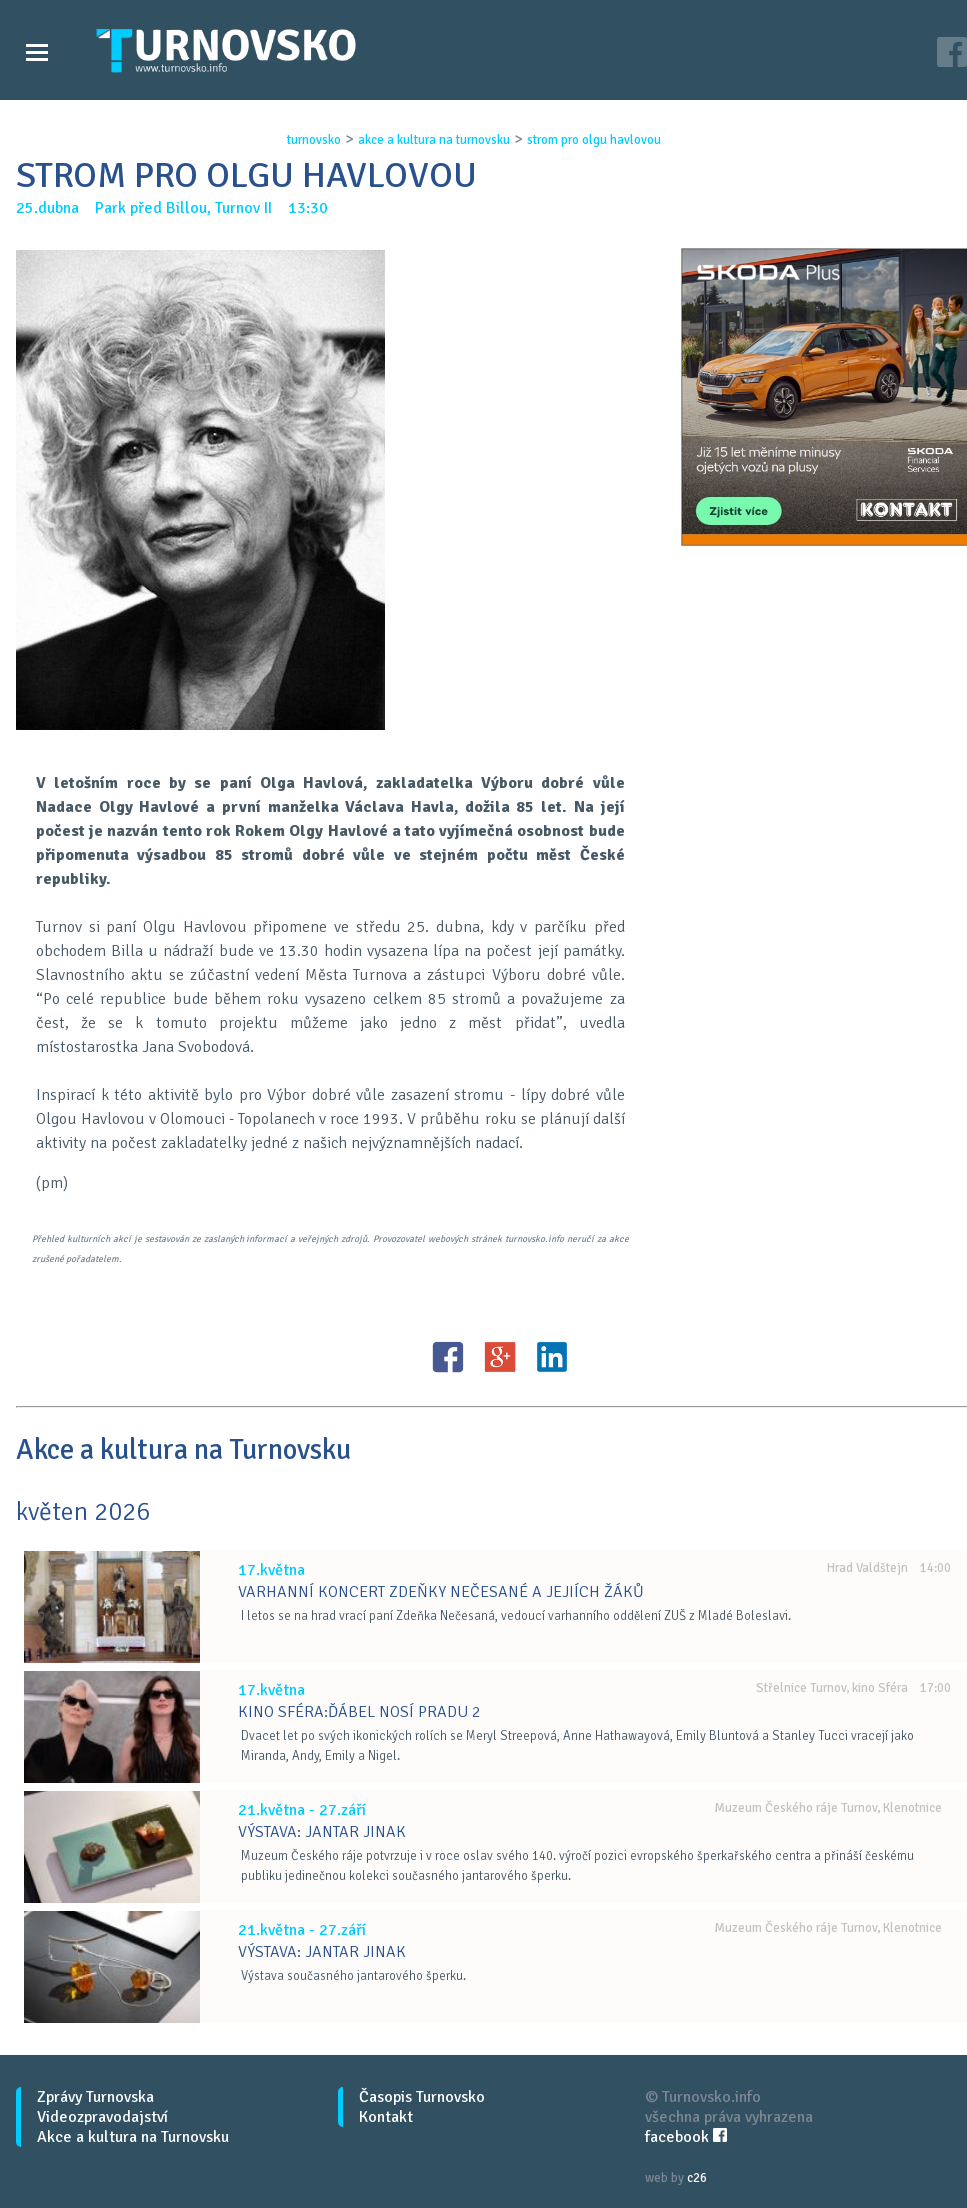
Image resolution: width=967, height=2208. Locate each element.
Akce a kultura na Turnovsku (133, 2137)
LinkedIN (552, 1357)
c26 (697, 2178)
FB (448, 1357)
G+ (500, 1357)
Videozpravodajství (102, 2117)
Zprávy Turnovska (95, 2097)
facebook (686, 2137)
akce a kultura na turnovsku (434, 140)
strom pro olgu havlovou (594, 140)
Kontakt (386, 2117)
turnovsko (314, 140)
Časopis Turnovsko (422, 2097)
